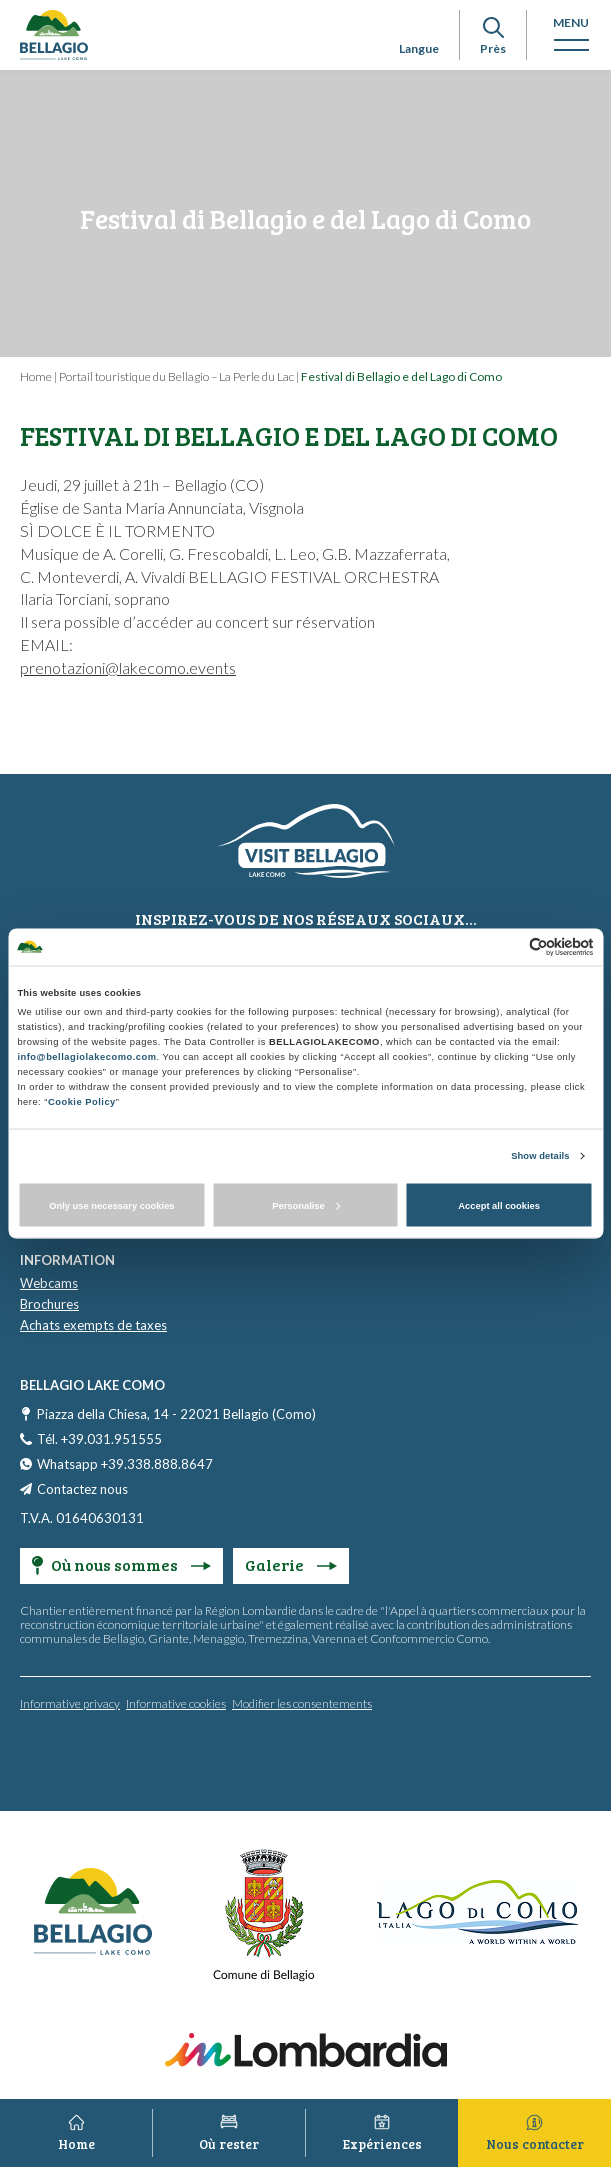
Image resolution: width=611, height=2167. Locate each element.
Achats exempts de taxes (93, 1325)
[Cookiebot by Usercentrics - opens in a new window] (506, 946)
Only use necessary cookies (111, 1205)
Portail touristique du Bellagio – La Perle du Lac (176, 376)
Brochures (49, 1304)
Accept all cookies (499, 1205)
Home (36, 376)
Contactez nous (82, 1489)
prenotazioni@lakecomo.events (128, 667)
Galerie (291, 1564)
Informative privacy (70, 1703)
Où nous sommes (121, 1564)
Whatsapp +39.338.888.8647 (125, 1464)
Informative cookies (176, 1703)
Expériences (382, 2144)
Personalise (306, 1205)
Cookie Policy (82, 1102)
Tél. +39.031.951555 (99, 1439)
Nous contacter (535, 2144)
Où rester (229, 2144)
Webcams (49, 1283)
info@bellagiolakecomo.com (86, 1057)
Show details (540, 1156)
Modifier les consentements (302, 1703)
